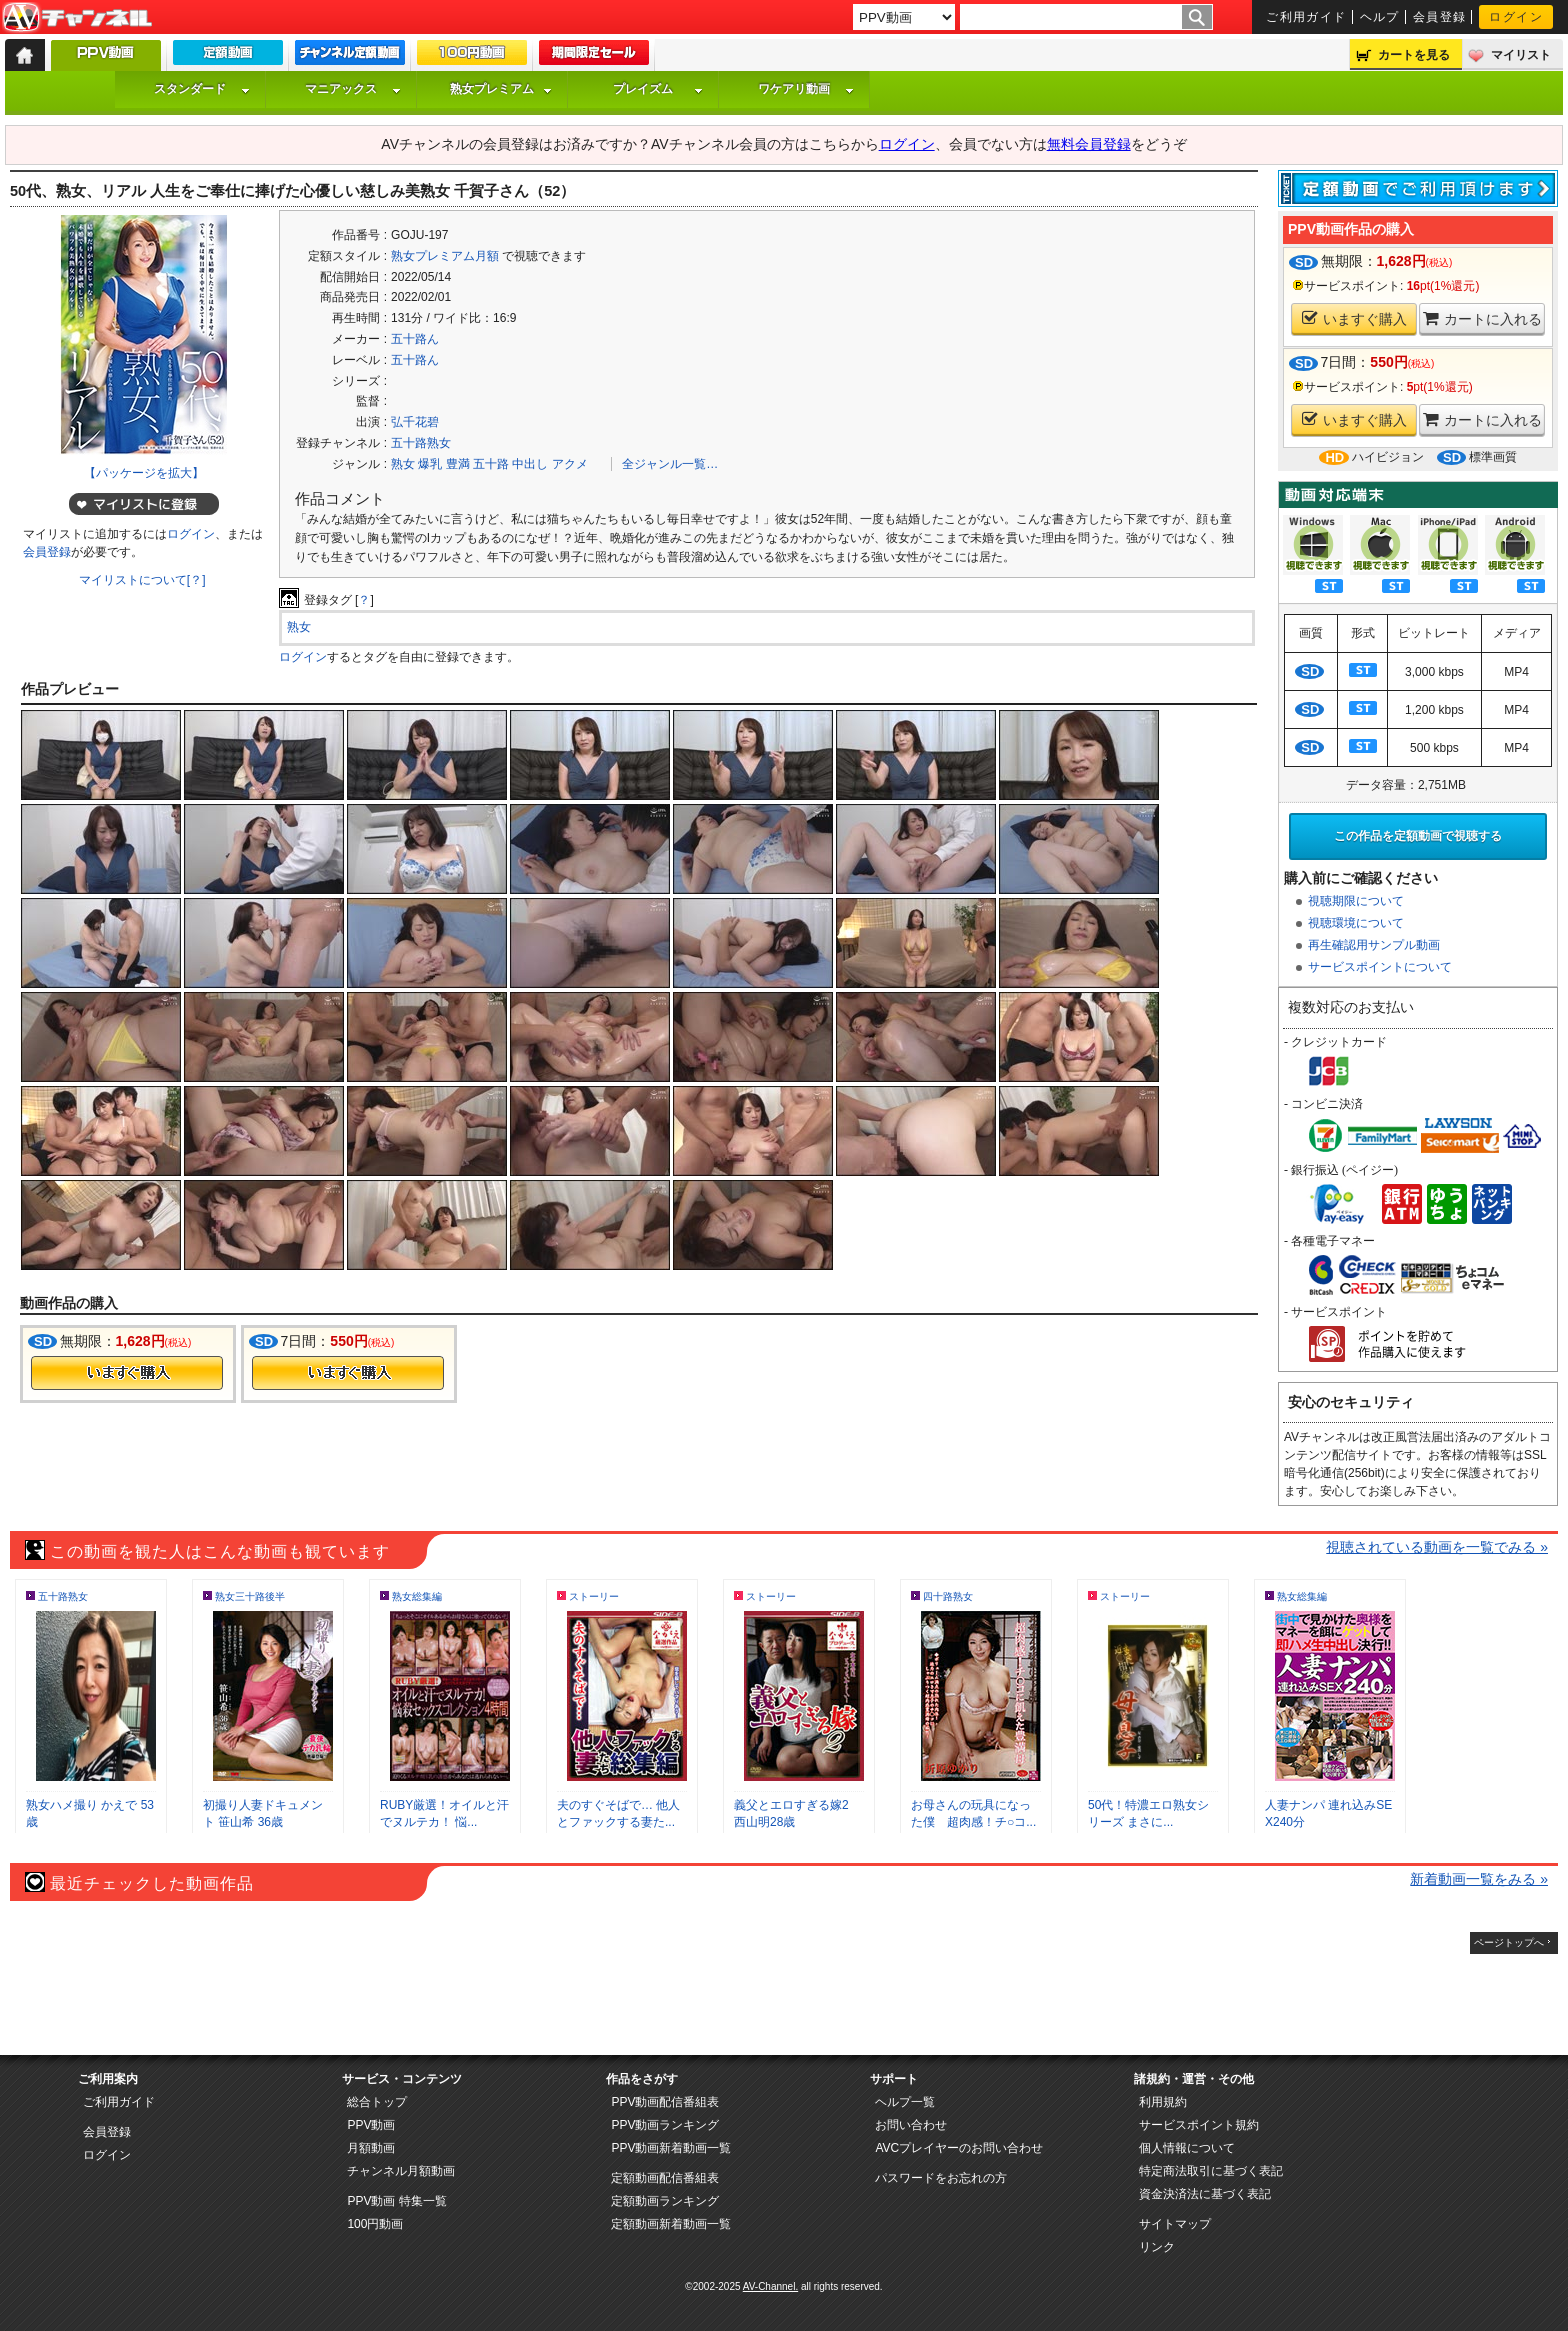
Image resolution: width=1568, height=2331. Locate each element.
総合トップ (377, 2102)
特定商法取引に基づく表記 (1211, 2171)
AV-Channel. (770, 2286)
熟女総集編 (417, 1596)
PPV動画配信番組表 (665, 2102)
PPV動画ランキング (665, 2125)
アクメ (570, 464)
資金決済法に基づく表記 (1205, 2194)
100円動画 (375, 2224)
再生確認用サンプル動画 (1374, 945)
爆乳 (430, 464)
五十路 (491, 464)
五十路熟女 (421, 443)
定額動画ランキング (665, 2201)
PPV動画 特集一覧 (396, 2201)
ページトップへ (1509, 1942)
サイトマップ (1175, 2224)
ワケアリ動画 (806, 89)
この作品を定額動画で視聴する (1418, 836)
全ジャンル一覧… (670, 464)
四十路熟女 (948, 1596)
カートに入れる (1482, 318)
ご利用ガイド (1306, 17)
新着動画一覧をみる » (1479, 1879)
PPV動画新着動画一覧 (671, 2148)
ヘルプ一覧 (905, 2102)
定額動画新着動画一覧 (671, 2224)
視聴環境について (1356, 923)
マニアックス (353, 89)
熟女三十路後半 (250, 1596)
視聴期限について (1356, 901)
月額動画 (371, 2148)
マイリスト (1521, 55)
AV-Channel (77, 18)
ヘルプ (1380, 17)
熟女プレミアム (501, 89)
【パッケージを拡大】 (144, 473)
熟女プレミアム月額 (445, 256)
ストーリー (594, 1596)
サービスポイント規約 (1199, 2125)
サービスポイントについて (1380, 967)
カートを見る (1414, 55)
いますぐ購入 (1354, 318)
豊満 (458, 464)
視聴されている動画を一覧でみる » (1437, 1547)
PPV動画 (371, 2125)
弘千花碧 (415, 422)
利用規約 (1163, 2102)
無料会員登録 (1089, 144)
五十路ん (415, 339)
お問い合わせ (911, 2125)
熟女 (403, 464)
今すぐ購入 (127, 1373)
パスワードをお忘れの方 (941, 2178)
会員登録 (1440, 17)
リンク (1157, 2247)
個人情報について (1187, 2148)
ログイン (1516, 17)
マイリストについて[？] (142, 580)
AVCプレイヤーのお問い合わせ (959, 2148)
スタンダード (202, 89)
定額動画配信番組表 (665, 2178)
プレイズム (658, 89)
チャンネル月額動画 (401, 2171)
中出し (530, 464)
